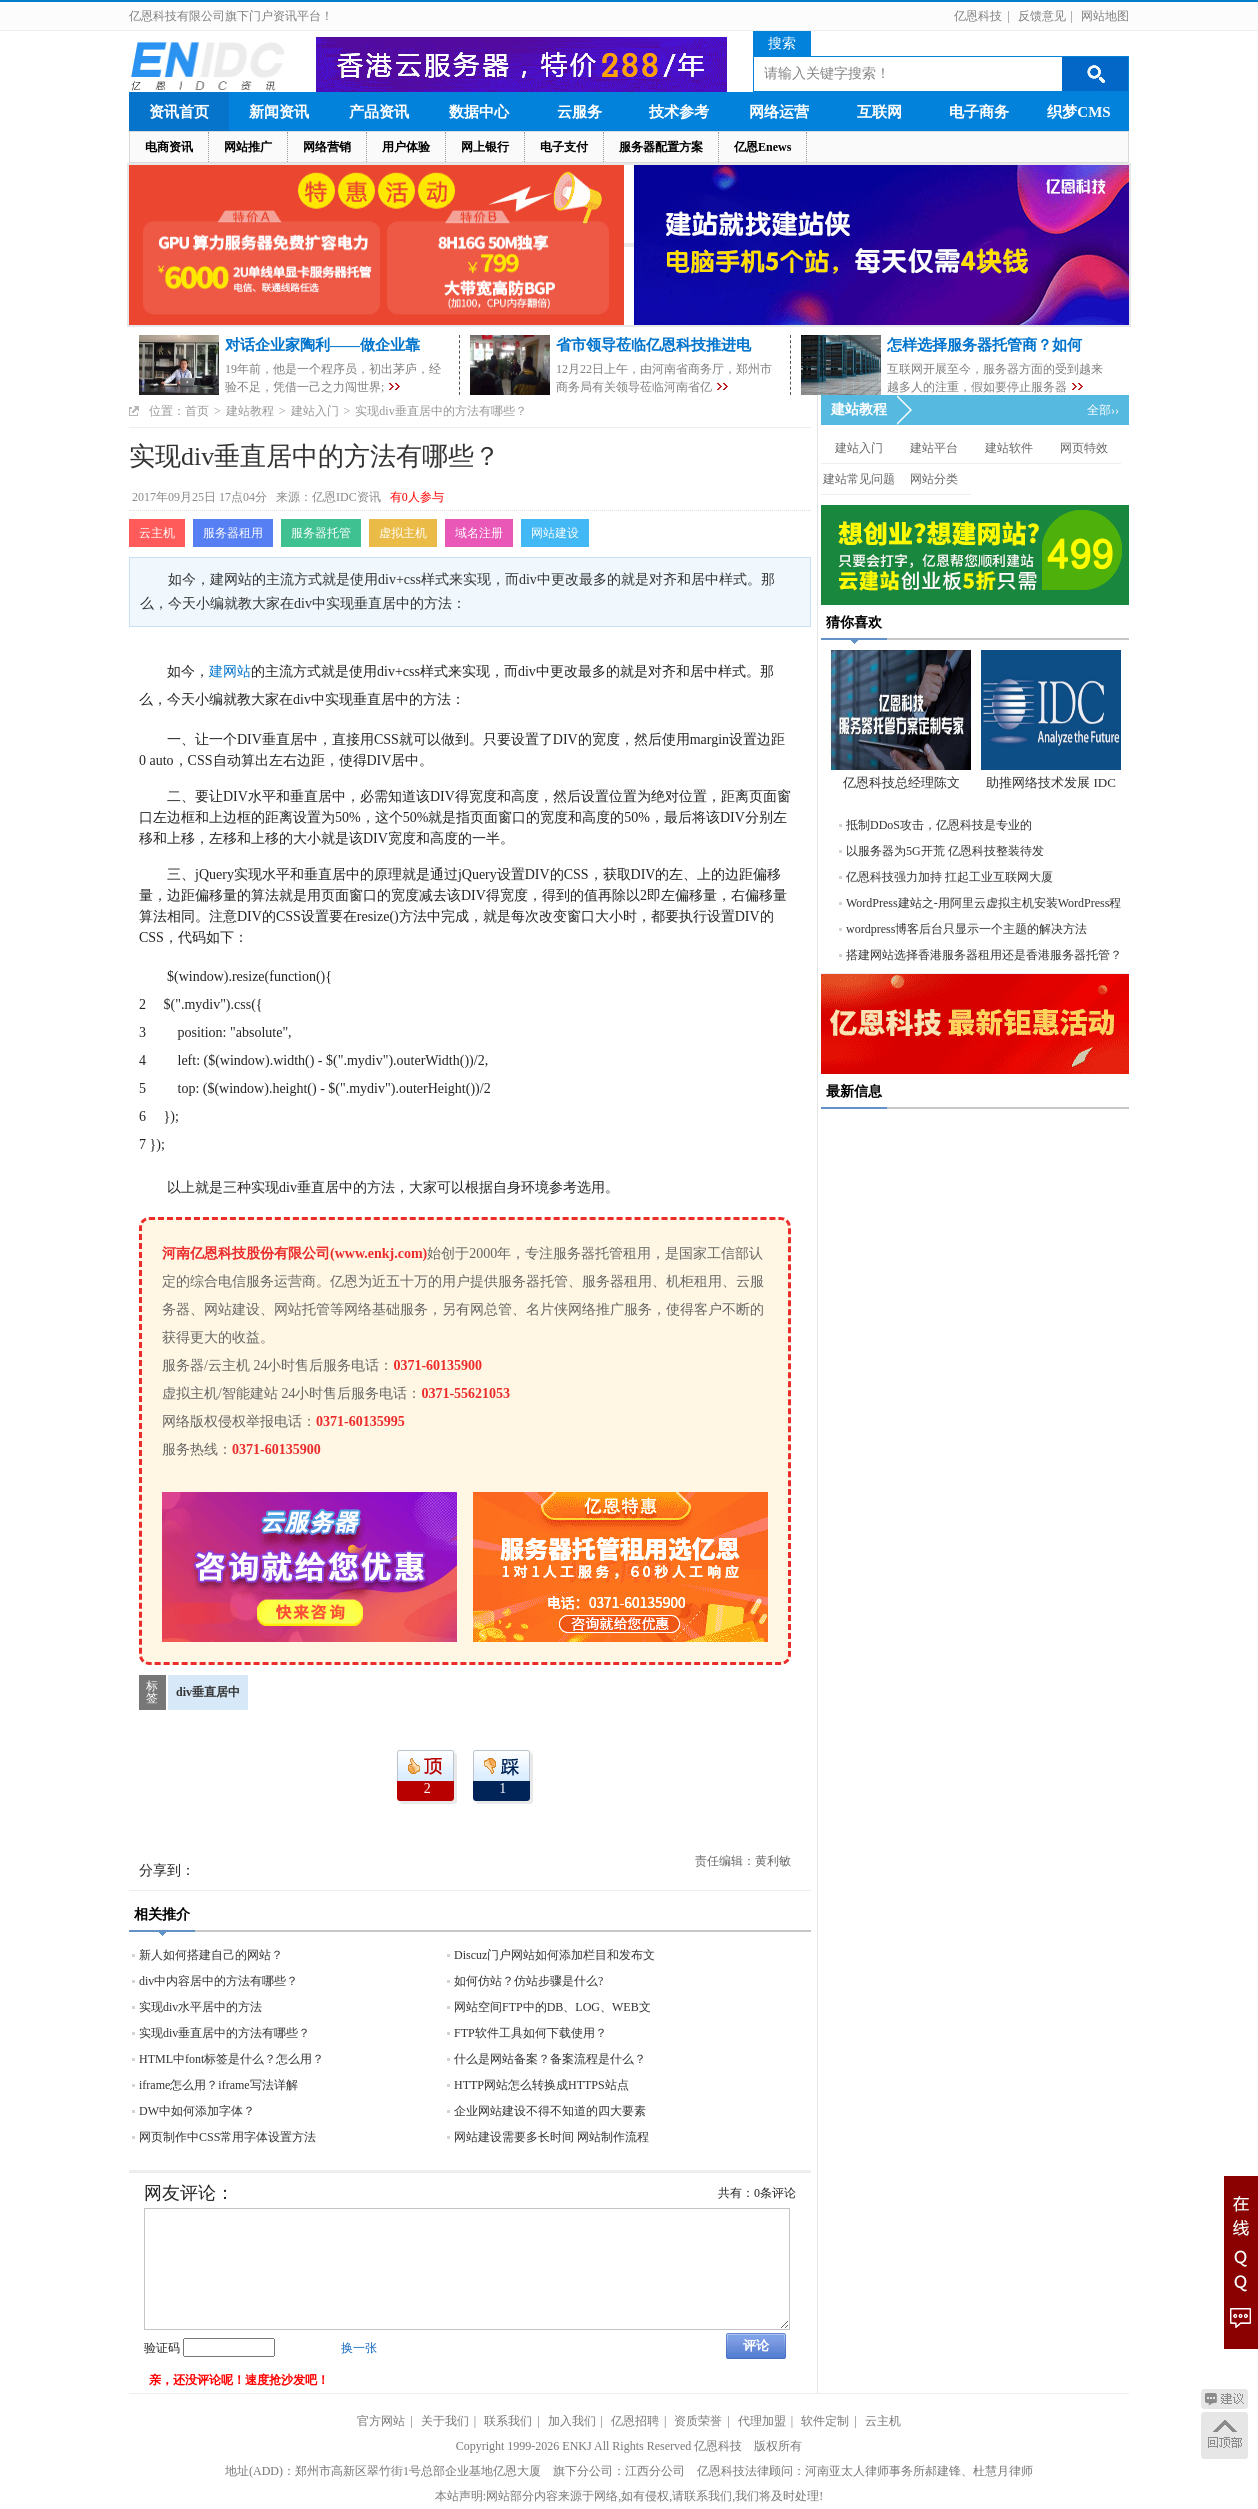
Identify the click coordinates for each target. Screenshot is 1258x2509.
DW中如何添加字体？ (197, 2111)
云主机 (157, 533)
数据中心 (479, 112)
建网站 (230, 671)
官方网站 (381, 2421)
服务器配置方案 (661, 147)
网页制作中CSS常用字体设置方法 (227, 2137)
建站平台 (934, 448)
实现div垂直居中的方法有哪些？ (224, 2033)
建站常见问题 (859, 479)
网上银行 (485, 147)
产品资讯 (379, 112)
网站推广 (248, 147)
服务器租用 (233, 533)
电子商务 (979, 112)
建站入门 (315, 411)
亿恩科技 (978, 16)
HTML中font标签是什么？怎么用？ (231, 2059)
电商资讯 (169, 147)
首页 (197, 411)
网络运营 (779, 112)
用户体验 (406, 147)
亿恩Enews (762, 147)
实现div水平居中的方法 (200, 2007)
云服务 (579, 112)
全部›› (1103, 410)
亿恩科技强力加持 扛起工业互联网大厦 (949, 877)
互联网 (879, 112)
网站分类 (934, 479)
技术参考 (679, 112)
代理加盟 (762, 2421)
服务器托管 (321, 533)
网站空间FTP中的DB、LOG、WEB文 (552, 2007)
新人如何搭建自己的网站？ (211, 1955)
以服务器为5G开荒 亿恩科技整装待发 (945, 851)
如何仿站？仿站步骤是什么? (528, 1981)
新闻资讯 (279, 112)
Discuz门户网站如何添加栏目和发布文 (554, 1955)
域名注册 (479, 533)
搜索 (782, 43)
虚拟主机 (403, 533)
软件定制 (825, 2421)
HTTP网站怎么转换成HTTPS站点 (541, 2085)
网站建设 (555, 533)
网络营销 (327, 147)
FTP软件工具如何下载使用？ (530, 2033)
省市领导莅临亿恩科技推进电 (653, 345)
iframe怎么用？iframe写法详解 (218, 2085)
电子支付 (564, 147)
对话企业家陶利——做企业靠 (322, 345)
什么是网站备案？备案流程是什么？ (550, 2059)
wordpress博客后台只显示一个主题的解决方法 (966, 929)
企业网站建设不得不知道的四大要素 (550, 2111)
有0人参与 (417, 497)
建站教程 (250, 411)
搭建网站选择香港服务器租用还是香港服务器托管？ (984, 955)
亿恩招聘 (635, 2421)
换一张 (359, 2348)
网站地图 (1105, 16)
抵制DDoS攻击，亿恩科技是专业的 (939, 825)
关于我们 (445, 2421)
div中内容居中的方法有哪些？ (218, 1981)
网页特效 (1084, 448)
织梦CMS (1078, 112)
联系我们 (508, 2421)
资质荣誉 (698, 2421)
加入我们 (572, 2421)
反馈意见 (1042, 16)
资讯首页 (179, 112)
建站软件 (1009, 448)
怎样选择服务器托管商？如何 (984, 345)
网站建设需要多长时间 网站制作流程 (551, 2137)
